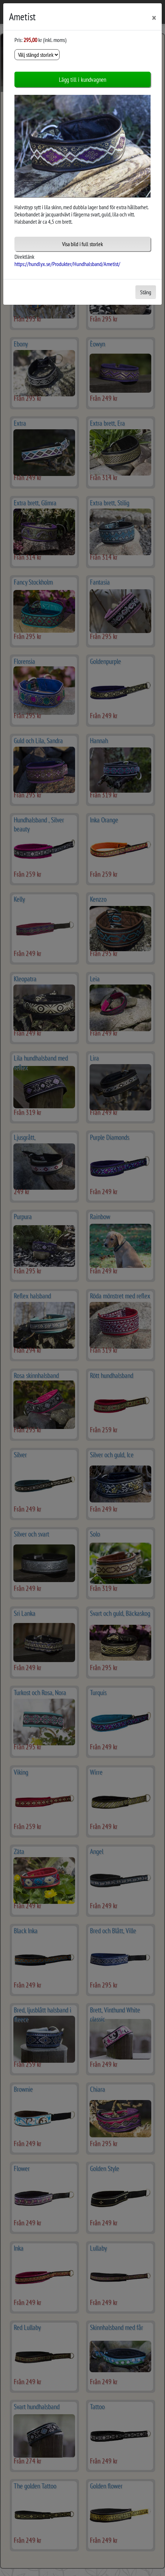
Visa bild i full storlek (82, 244)
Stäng (145, 292)
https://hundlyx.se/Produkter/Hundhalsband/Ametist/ (67, 263)
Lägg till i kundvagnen (82, 79)
